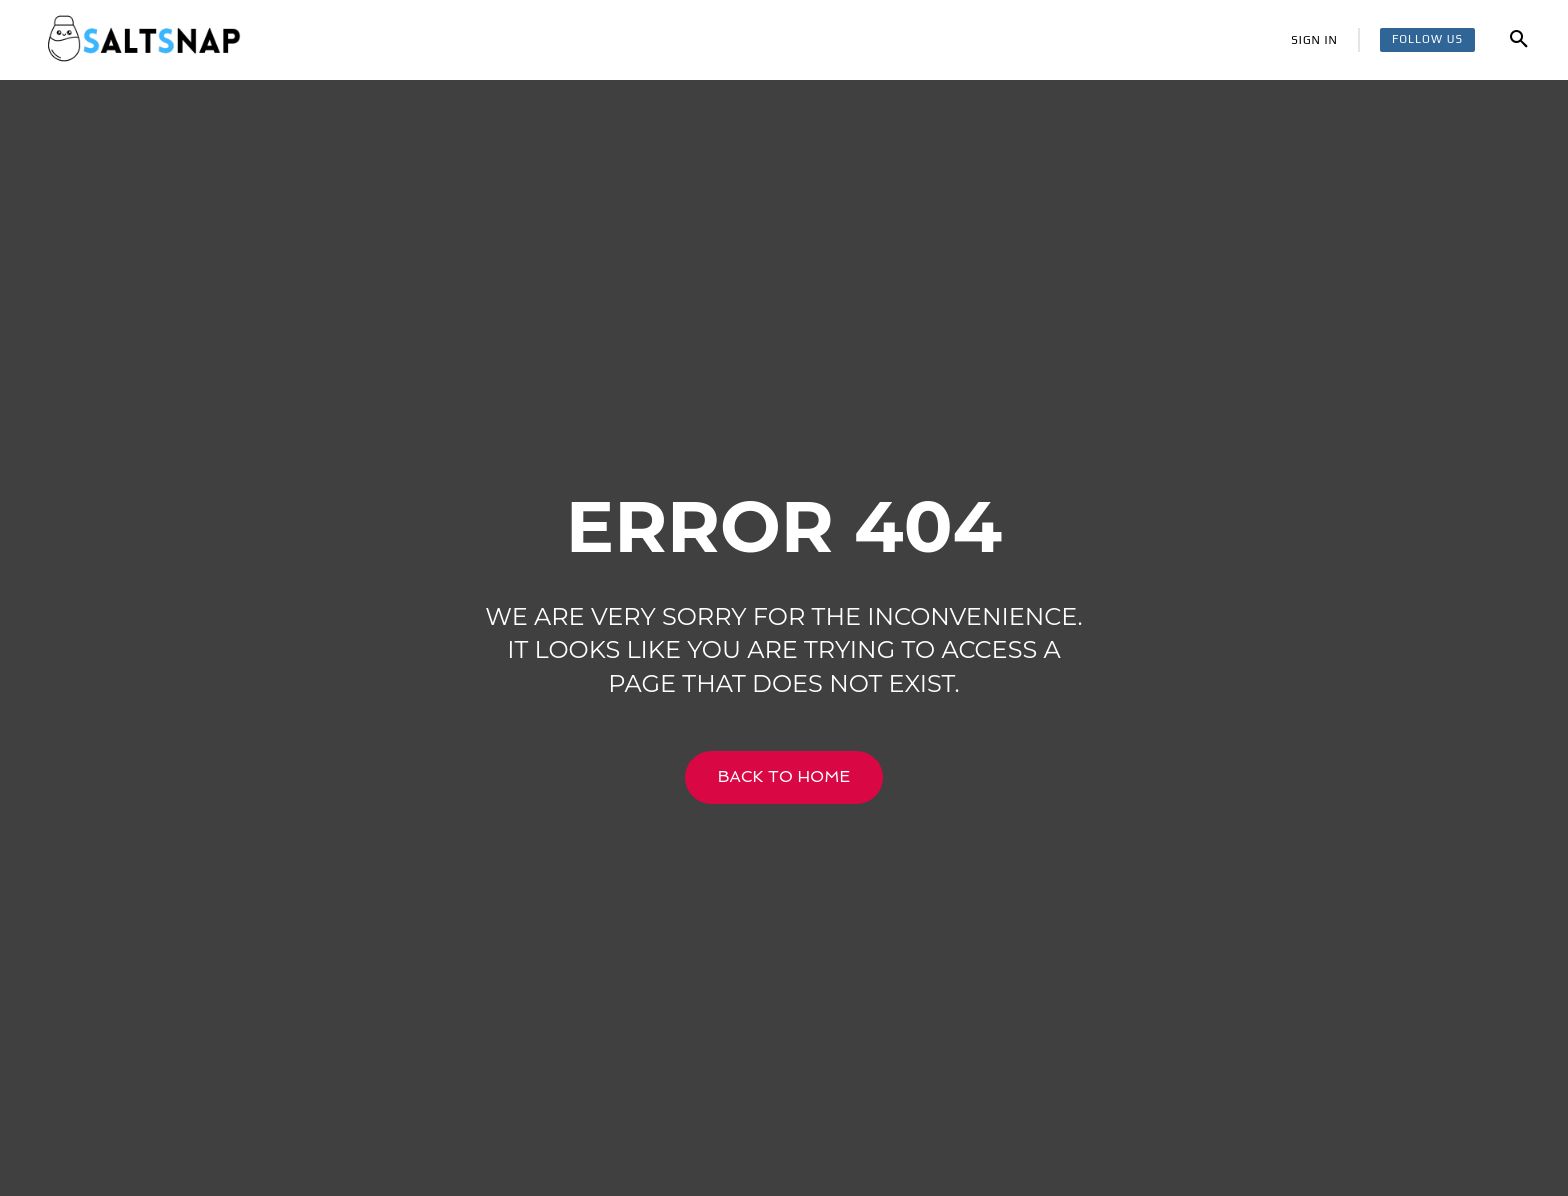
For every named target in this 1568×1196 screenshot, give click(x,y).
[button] (1519, 40)
